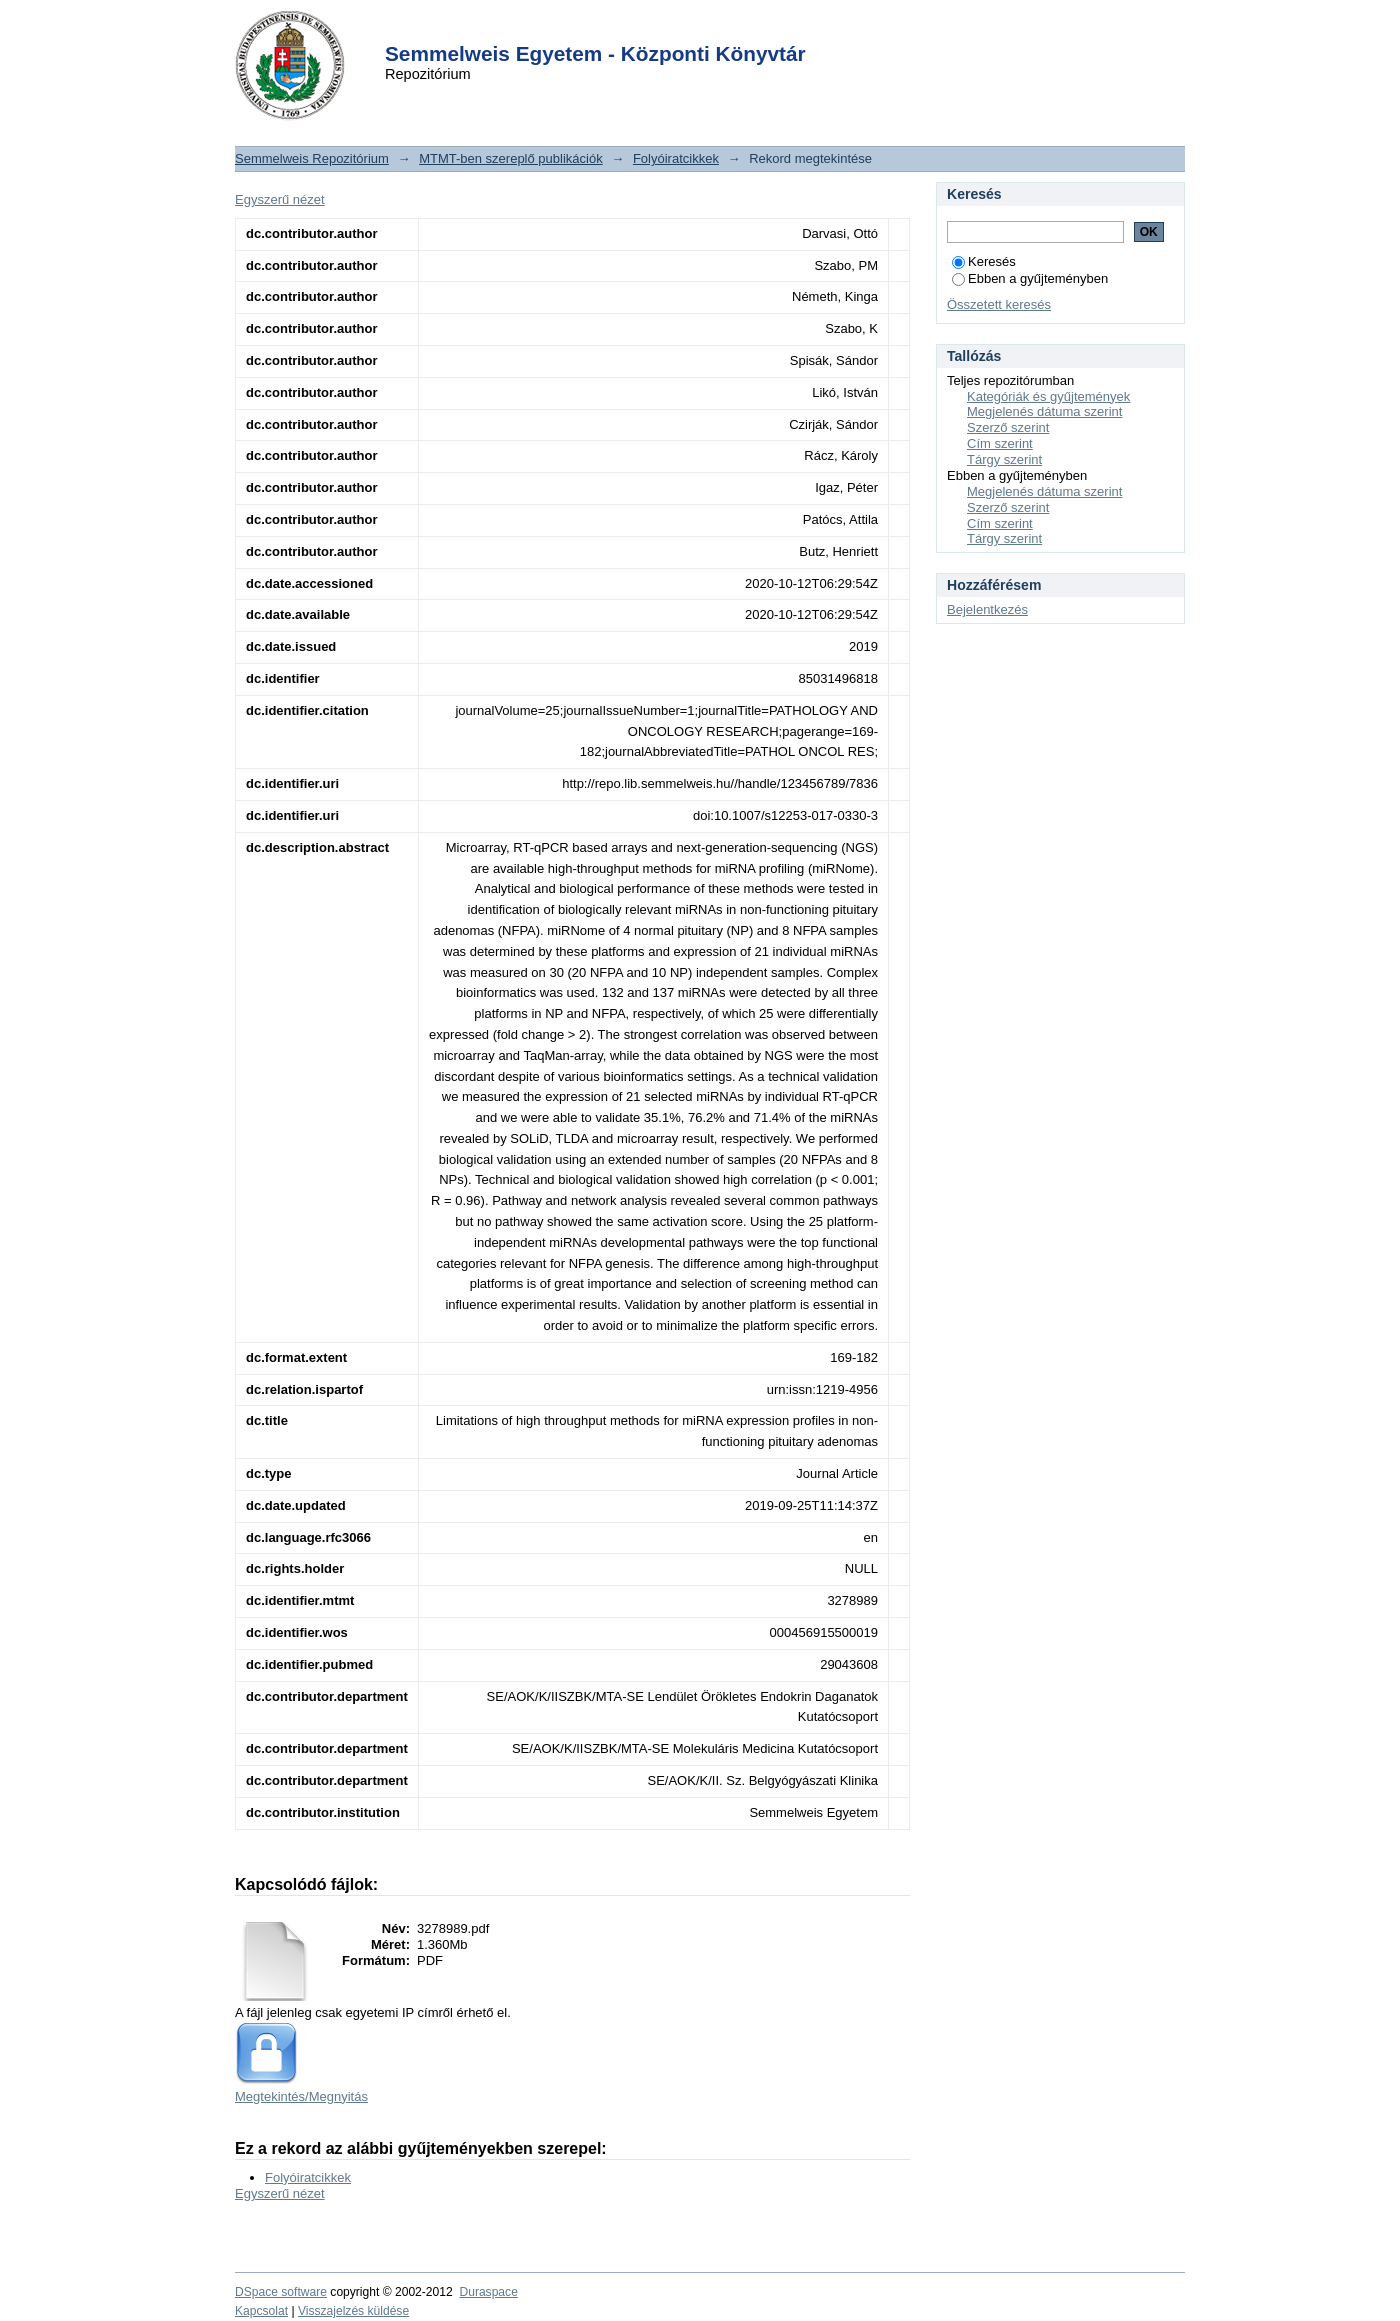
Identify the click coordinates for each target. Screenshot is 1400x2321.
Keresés (984, 261)
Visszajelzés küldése (353, 2311)
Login (664, 28)
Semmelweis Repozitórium (312, 158)
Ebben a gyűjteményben (1030, 278)
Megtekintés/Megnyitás (301, 2096)
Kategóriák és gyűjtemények (1048, 396)
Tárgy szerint (1004, 459)
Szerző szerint (1008, 427)
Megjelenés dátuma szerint (1044, 411)
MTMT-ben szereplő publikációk (511, 158)
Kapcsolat (261, 2311)
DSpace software (281, 2292)
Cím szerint (1000, 443)
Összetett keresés (999, 304)
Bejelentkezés (987, 609)
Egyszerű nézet (280, 199)
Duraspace (488, 2292)
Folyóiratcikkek (676, 158)
